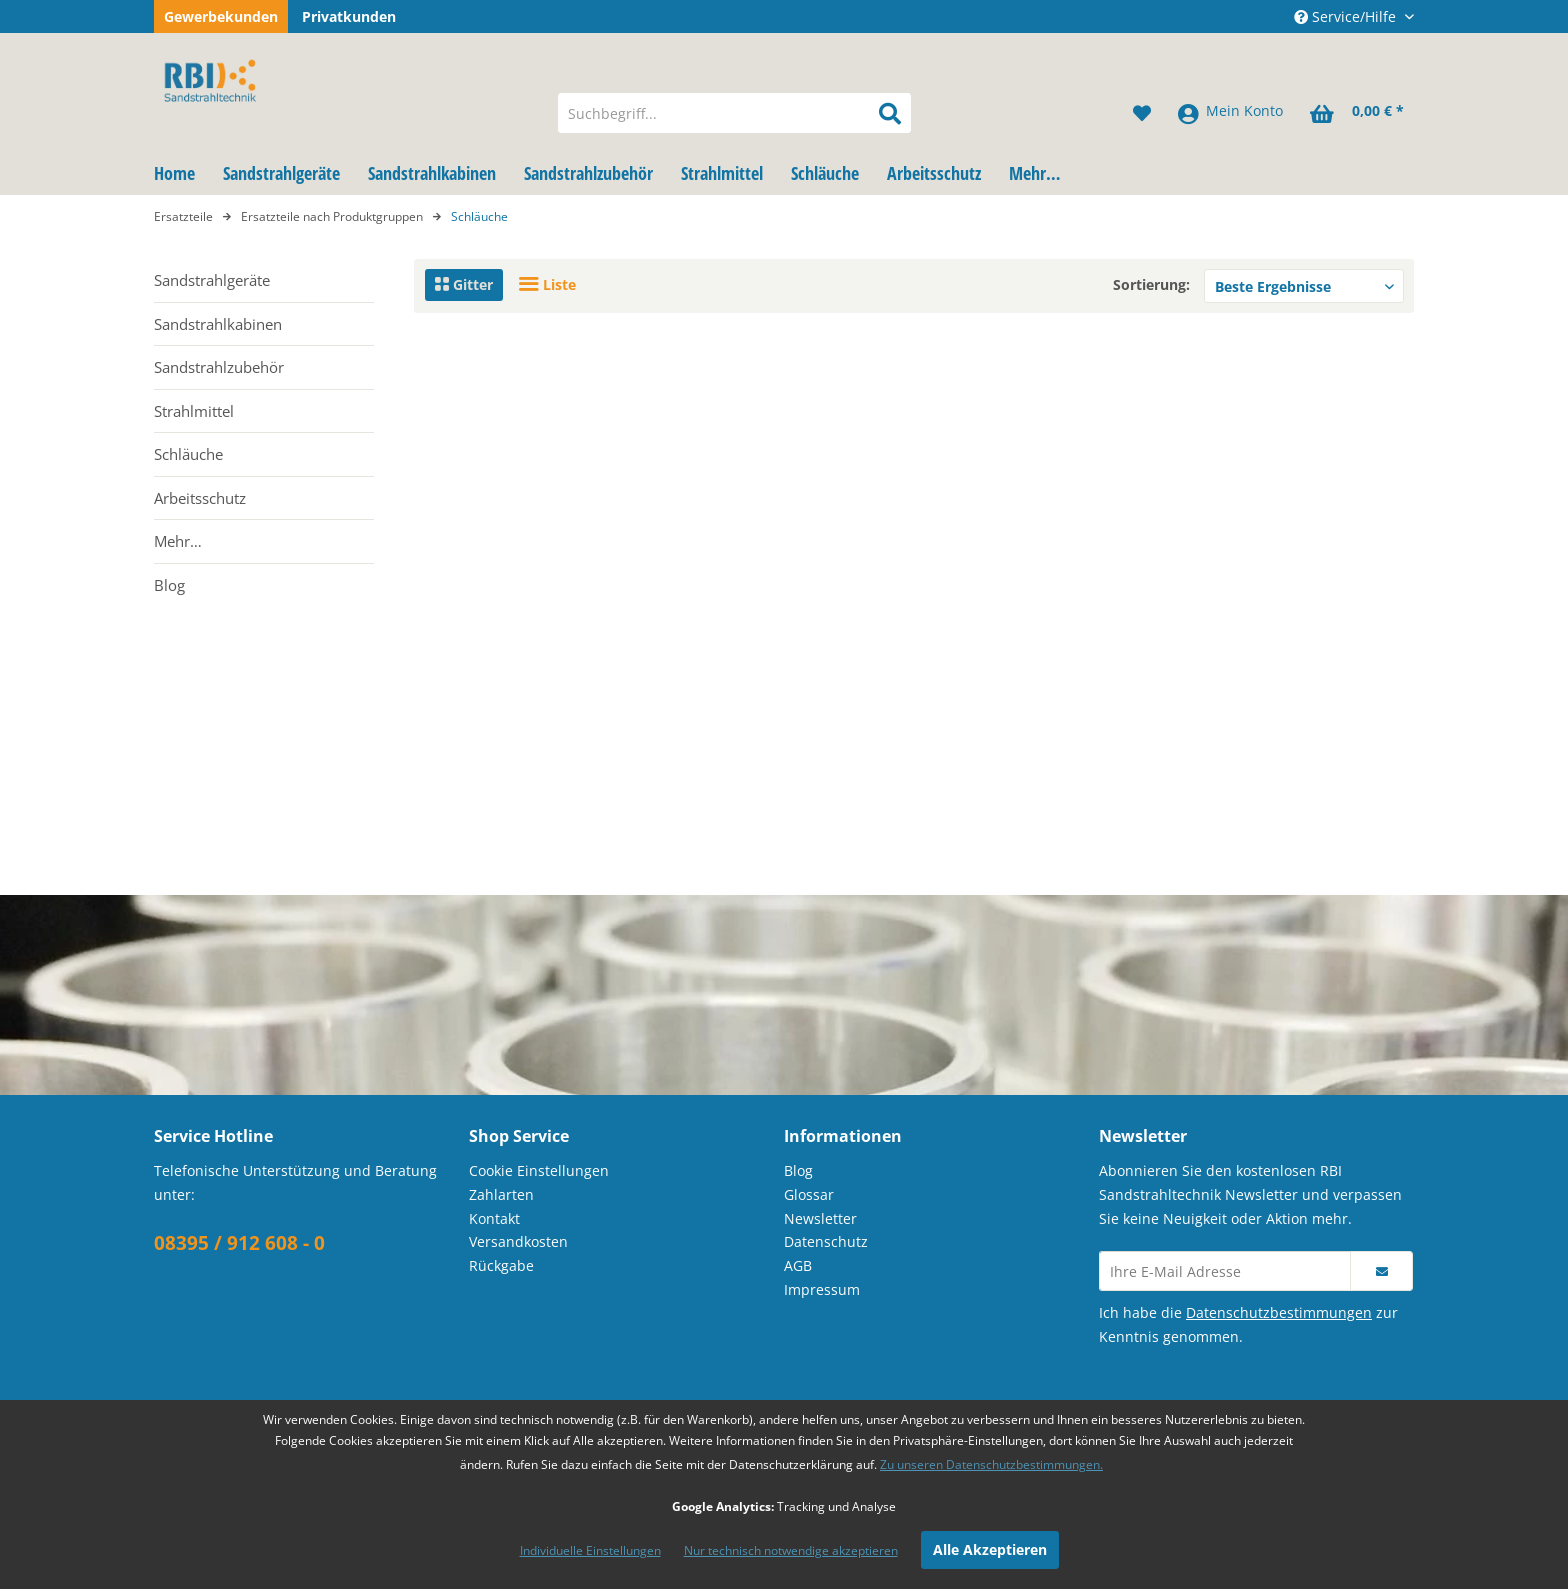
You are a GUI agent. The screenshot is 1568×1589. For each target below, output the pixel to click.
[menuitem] (734, 113)
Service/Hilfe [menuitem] (1347, 16)
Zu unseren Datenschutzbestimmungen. (991, 1464)
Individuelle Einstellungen (590, 1550)
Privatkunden (349, 16)
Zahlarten (501, 1194)
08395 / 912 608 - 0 (239, 1243)
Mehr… (178, 541)
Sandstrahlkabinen (218, 324)
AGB (798, 1265)
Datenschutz (826, 1241)
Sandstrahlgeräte (212, 280)
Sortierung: (1151, 284)
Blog (169, 585)
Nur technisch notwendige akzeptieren (791, 1550)
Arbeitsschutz (200, 498)
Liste (547, 284)
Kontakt (494, 1218)
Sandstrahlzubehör (219, 367)
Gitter (464, 284)
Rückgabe (501, 1265)
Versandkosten (518, 1241)
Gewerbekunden (221, 16)
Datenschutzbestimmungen (1279, 1312)
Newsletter (820, 1218)
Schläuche (188, 454)
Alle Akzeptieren (990, 1549)
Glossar (809, 1194)
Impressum (822, 1289)
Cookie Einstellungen (539, 1170)
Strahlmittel (194, 411)
